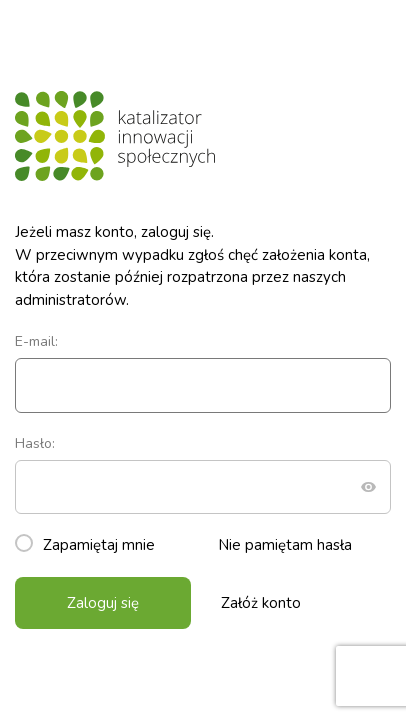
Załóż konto (261, 603)
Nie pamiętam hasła (285, 545)
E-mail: (203, 372)
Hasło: (203, 474)
